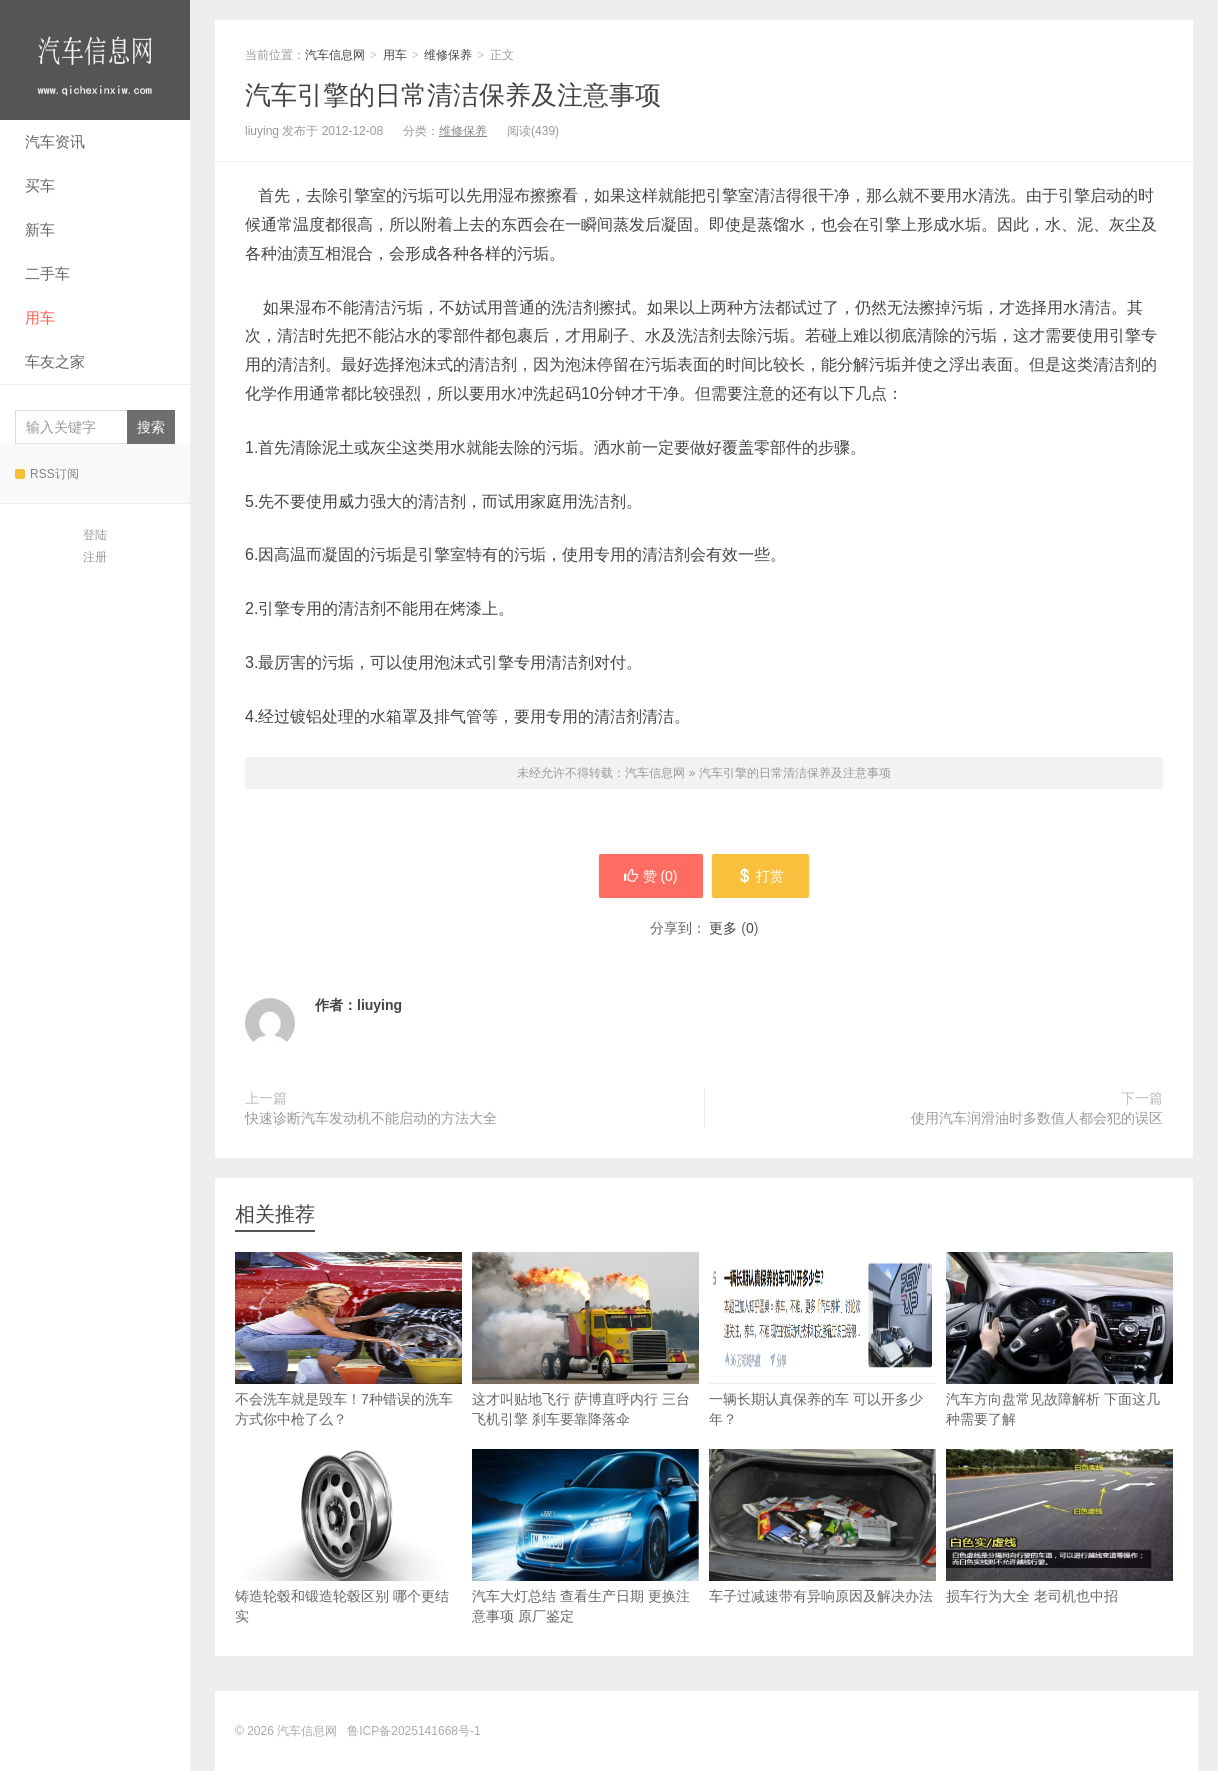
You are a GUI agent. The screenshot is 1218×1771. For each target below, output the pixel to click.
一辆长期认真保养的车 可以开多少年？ (822, 1339)
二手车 (47, 273)
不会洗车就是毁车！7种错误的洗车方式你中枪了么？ (348, 1339)
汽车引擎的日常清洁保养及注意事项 (453, 95)
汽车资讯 (55, 141)
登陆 (95, 535)
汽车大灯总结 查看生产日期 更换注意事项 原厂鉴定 (585, 1536)
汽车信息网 (95, 60)
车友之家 (55, 361)
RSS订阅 (47, 474)
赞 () (650, 876)
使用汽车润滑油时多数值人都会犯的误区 (1037, 1118)
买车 (40, 185)
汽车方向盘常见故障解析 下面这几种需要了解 (1059, 1339)
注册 (95, 557)
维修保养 (448, 55)
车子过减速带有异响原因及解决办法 (822, 1526)
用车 (40, 317)
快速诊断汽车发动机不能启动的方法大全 (371, 1118)
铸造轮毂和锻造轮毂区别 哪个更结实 (348, 1536)
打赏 (761, 876)
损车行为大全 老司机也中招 (1059, 1526)
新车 (40, 229)
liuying (379, 1005)
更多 (723, 928)
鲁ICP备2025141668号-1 (413, 1731)
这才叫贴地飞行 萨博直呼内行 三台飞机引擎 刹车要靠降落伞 (585, 1339)
